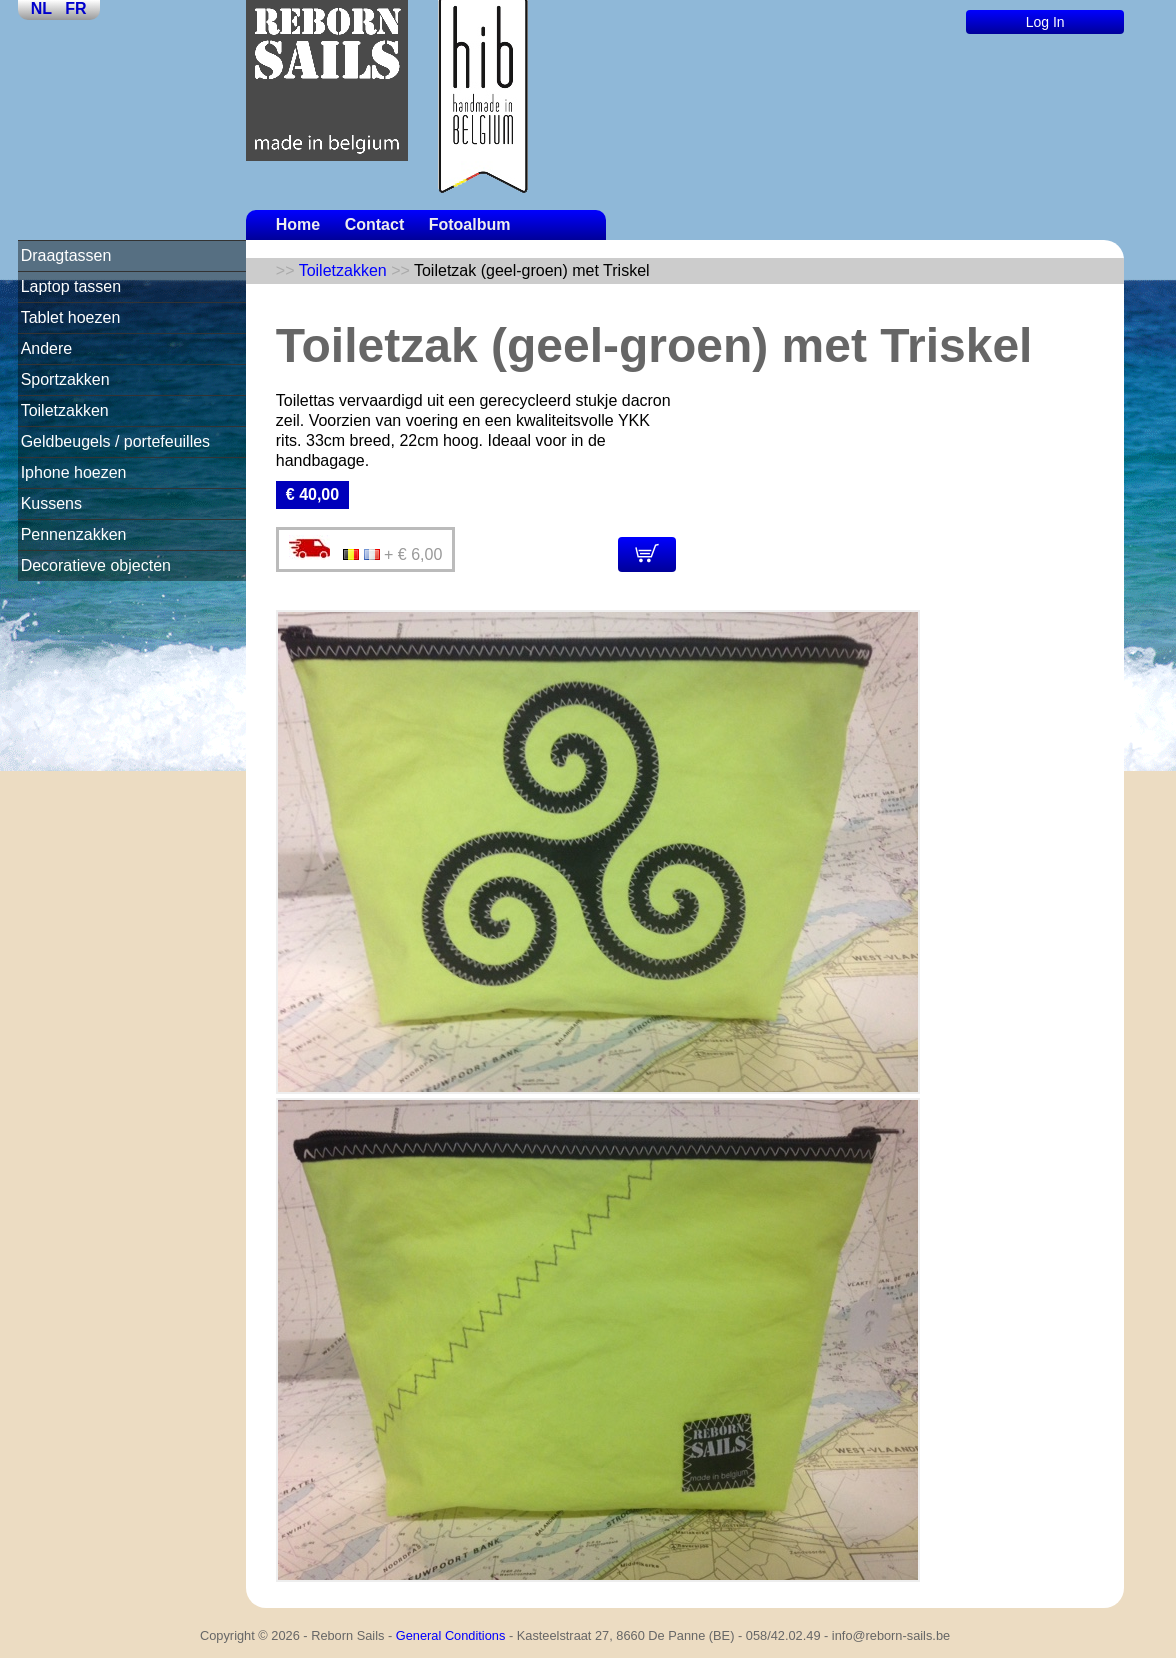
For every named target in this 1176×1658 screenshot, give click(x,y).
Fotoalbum (470, 224)
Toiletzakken (65, 410)
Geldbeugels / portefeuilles (115, 441)
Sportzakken (65, 379)
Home (298, 224)
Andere (47, 348)
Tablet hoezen (71, 317)
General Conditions (451, 1635)
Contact (375, 224)
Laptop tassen (71, 286)
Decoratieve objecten (96, 565)
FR (75, 8)
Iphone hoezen (74, 472)
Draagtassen (66, 255)
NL (41, 8)
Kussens (51, 503)
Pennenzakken (74, 534)
